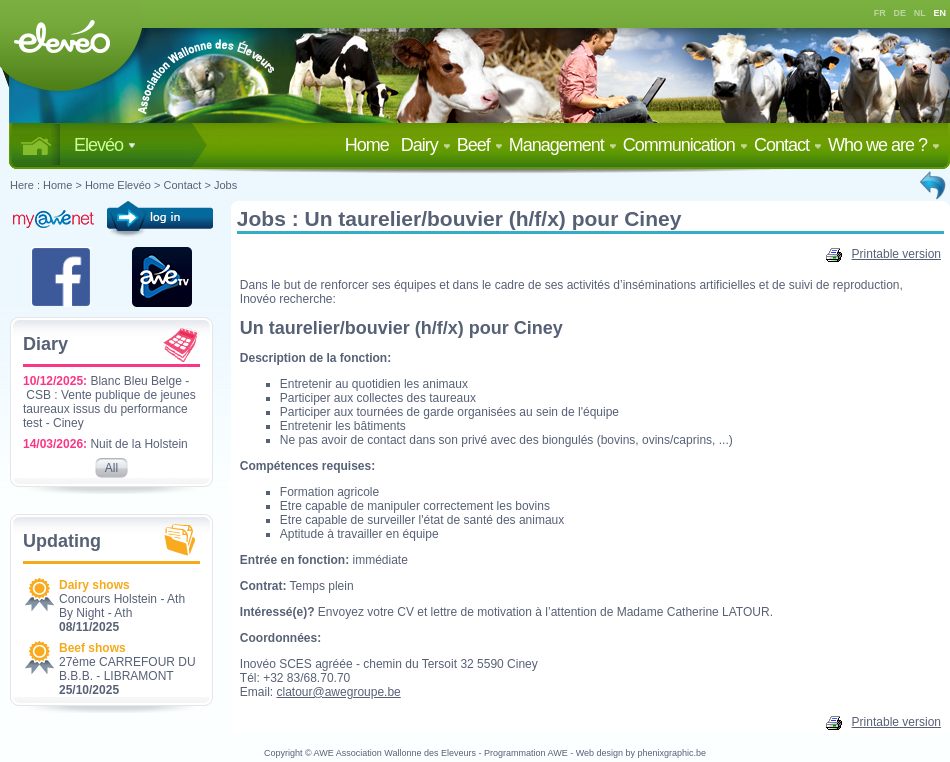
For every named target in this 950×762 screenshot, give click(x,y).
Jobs (225, 185)
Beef (480, 145)
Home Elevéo (118, 185)
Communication (685, 145)
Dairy (426, 145)
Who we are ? (884, 145)
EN (940, 13)
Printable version (883, 254)
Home (371, 145)
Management (563, 145)
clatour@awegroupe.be (339, 692)
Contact (788, 145)
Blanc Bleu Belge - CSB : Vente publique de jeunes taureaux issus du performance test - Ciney (109, 402)
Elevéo (105, 145)
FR (880, 13)
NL (920, 13)
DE (900, 13)
